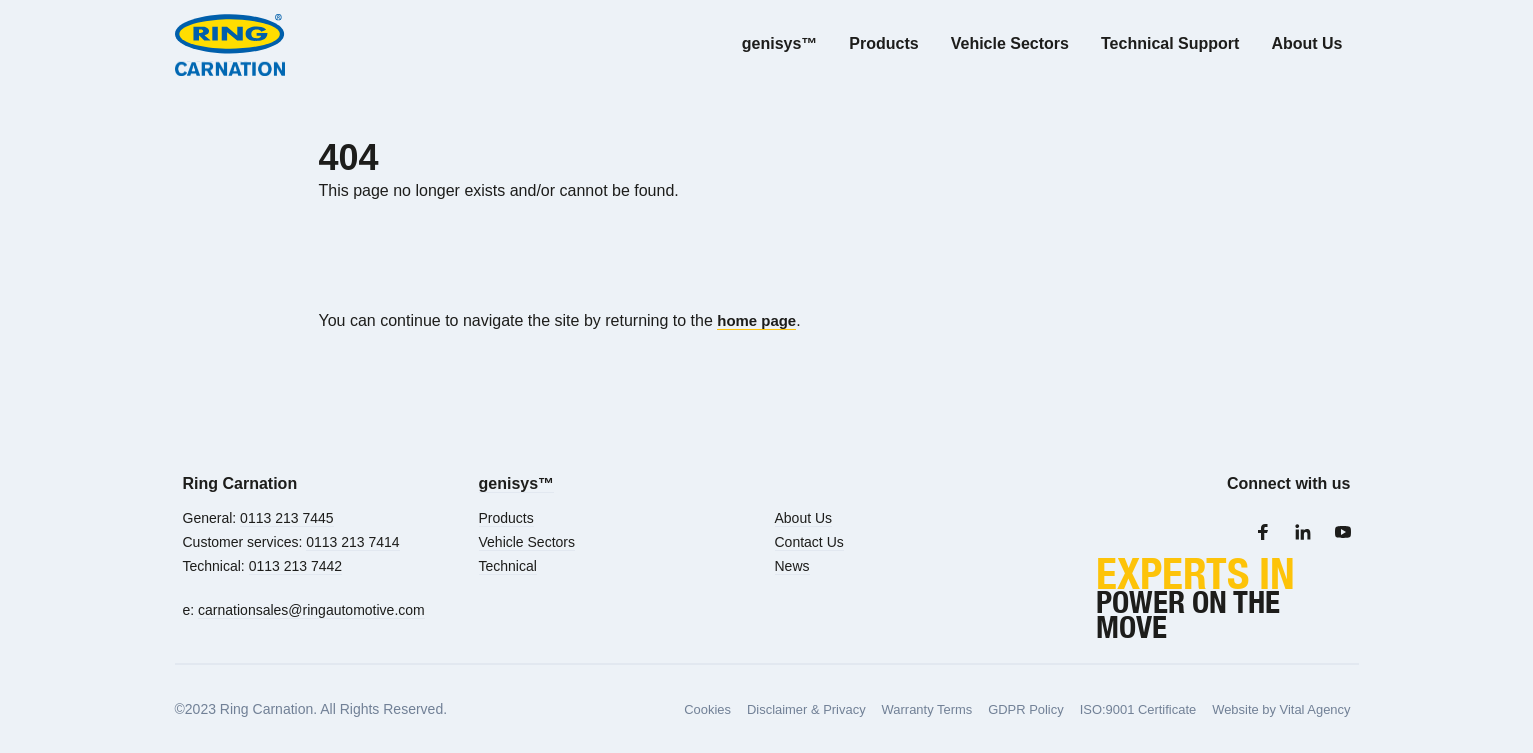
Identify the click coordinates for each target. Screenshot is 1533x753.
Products (506, 518)
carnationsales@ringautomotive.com (311, 610)
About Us (804, 518)
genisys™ (517, 483)
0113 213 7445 (286, 518)
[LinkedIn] (1303, 532)
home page (759, 320)
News (792, 566)
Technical (508, 566)
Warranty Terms (896, 709)
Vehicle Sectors (527, 542)
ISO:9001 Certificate (1122, 709)
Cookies (661, 709)
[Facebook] (1263, 532)
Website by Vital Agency (1276, 709)
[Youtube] (1343, 532)
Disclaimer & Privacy (767, 709)
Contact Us (809, 542)
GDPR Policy (1002, 709)
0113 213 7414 (352, 542)
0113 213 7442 (295, 566)
